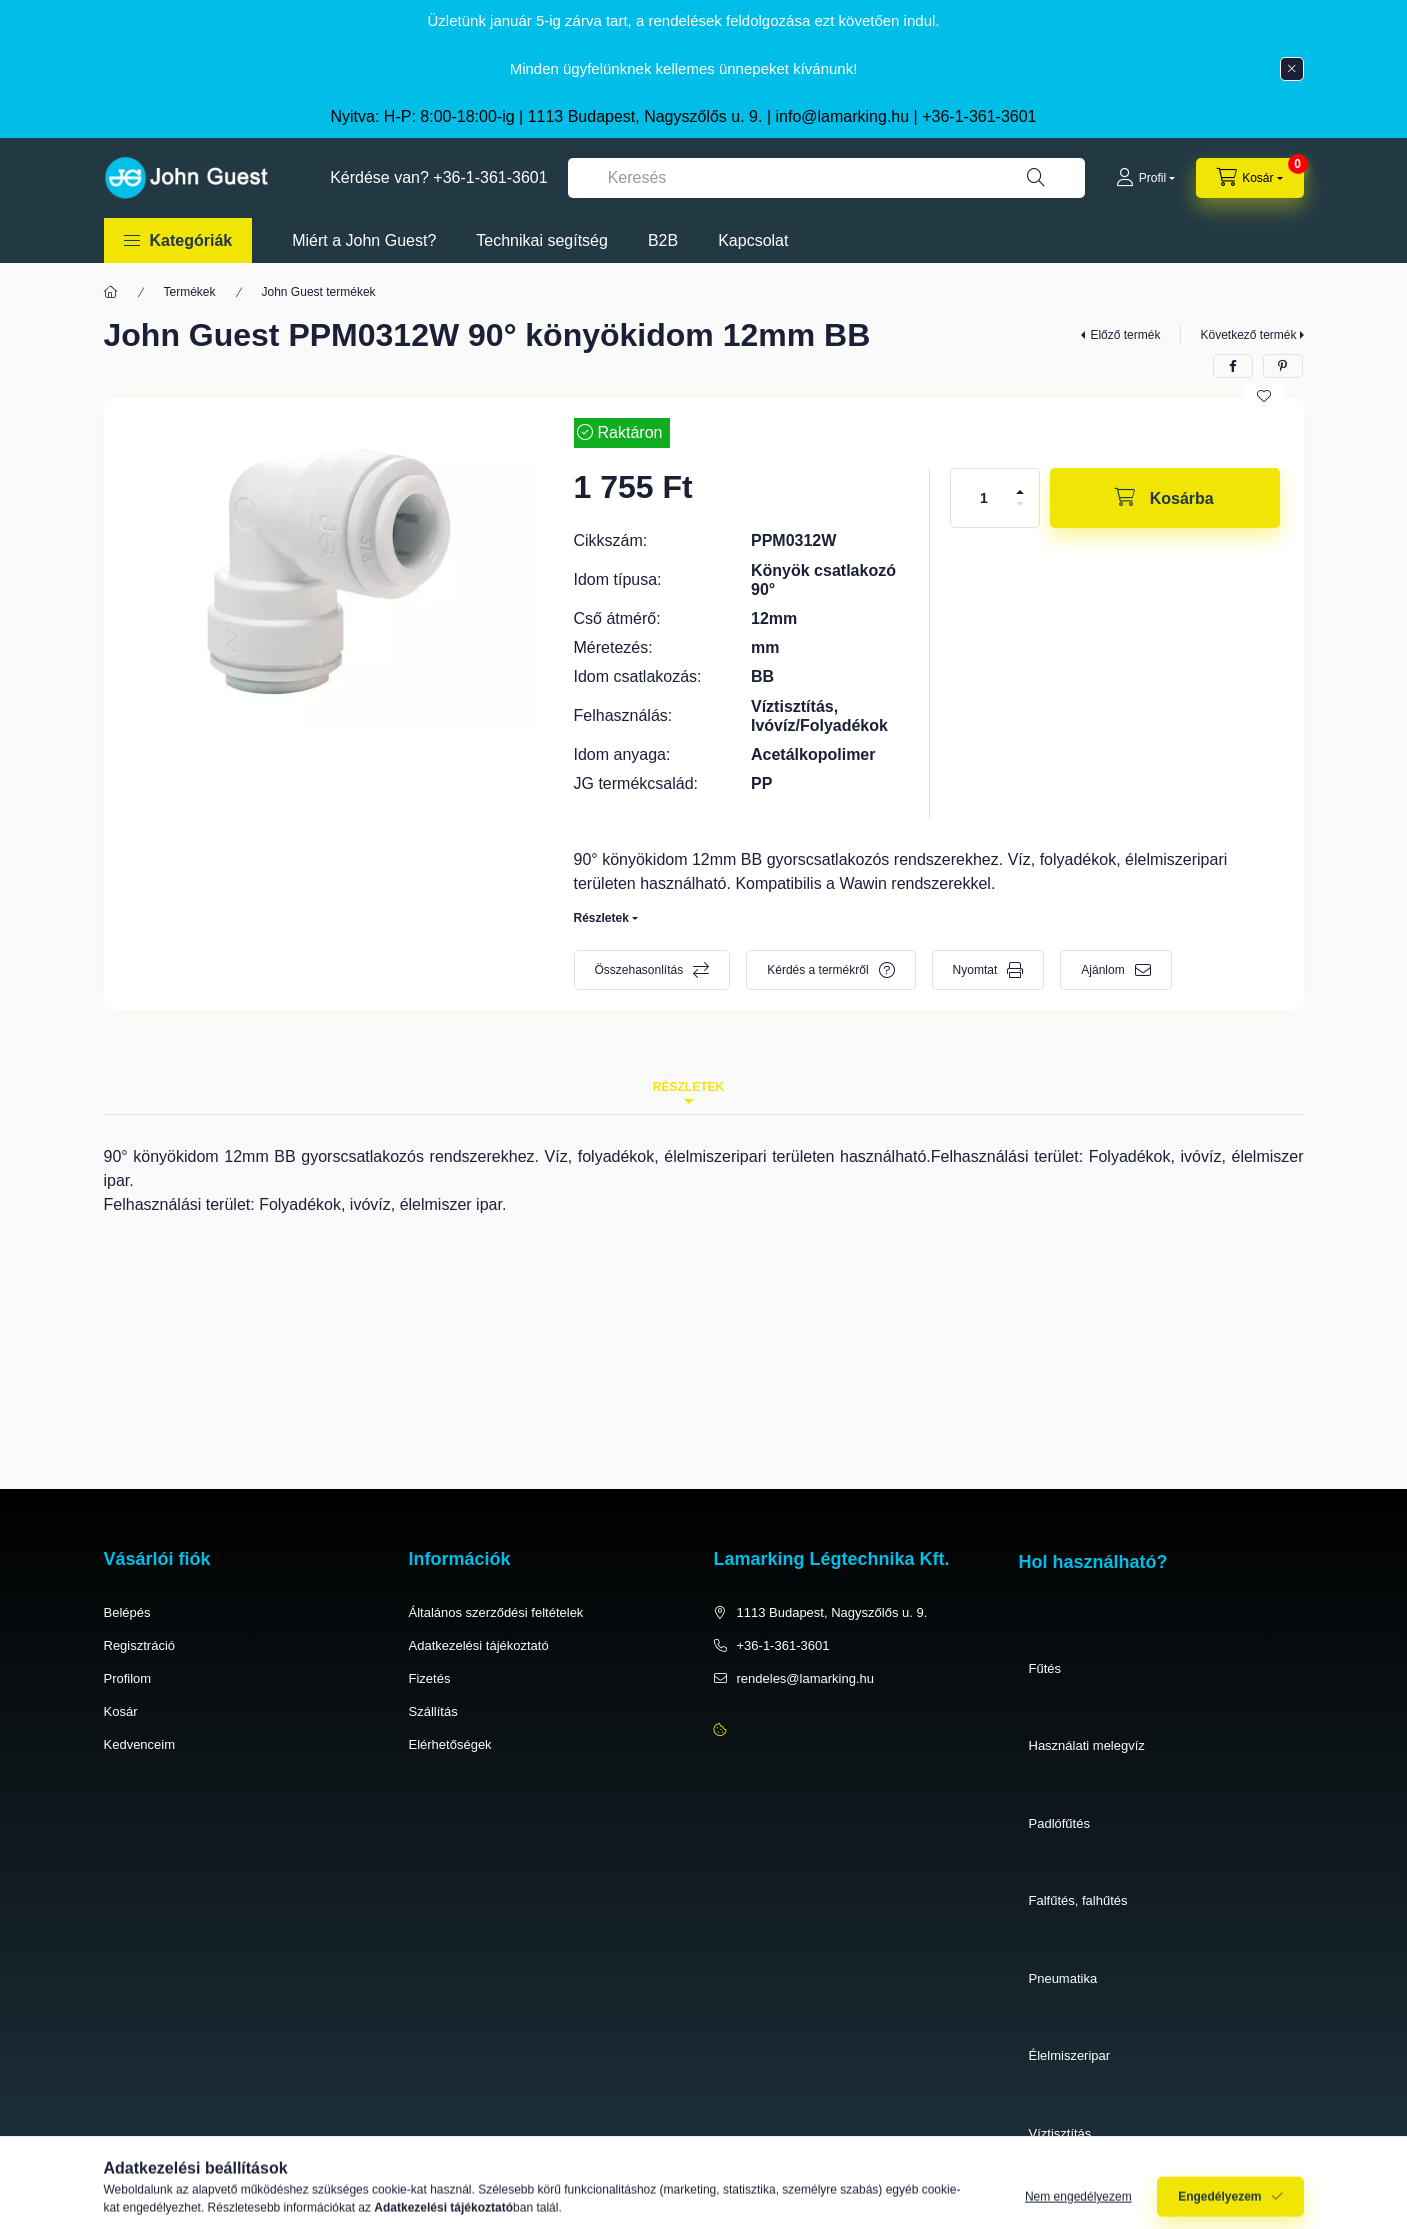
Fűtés (1045, 1668)
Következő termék (1248, 335)
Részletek (601, 918)
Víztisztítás (1060, 2133)
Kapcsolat (753, 240)
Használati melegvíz (1087, 1745)
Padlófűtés (1059, 1823)
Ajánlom (1102, 970)
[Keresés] (1036, 178)
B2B (663, 240)
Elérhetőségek (450, 1744)
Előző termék (1125, 335)
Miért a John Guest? (364, 240)
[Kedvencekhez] (1264, 396)
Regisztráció (140, 1645)
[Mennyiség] (984, 498)
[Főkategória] (111, 292)
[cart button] (1249, 178)
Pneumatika (1063, 1978)
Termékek (190, 292)
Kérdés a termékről (817, 970)
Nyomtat (975, 970)
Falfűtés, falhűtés (1078, 1900)
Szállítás (433, 1711)
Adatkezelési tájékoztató (479, 1645)
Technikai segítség (542, 240)
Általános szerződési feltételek (496, 1612)
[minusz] (1020, 504)
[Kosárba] (1165, 498)
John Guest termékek (319, 292)
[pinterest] (1283, 366)
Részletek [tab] (688, 1087)
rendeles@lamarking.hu (806, 1678)
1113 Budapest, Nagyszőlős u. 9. (832, 1612)
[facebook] (1233, 366)
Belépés (127, 1612)
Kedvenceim (140, 1744)
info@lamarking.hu (843, 116)
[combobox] (826, 178)
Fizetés (430, 1678)
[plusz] (1020, 492)
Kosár (121, 1711)
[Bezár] (1292, 69)
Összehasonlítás (639, 970)
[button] (178, 240)
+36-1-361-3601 (979, 116)
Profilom (128, 1678)
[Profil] (1145, 178)
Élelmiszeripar (1070, 2055)
